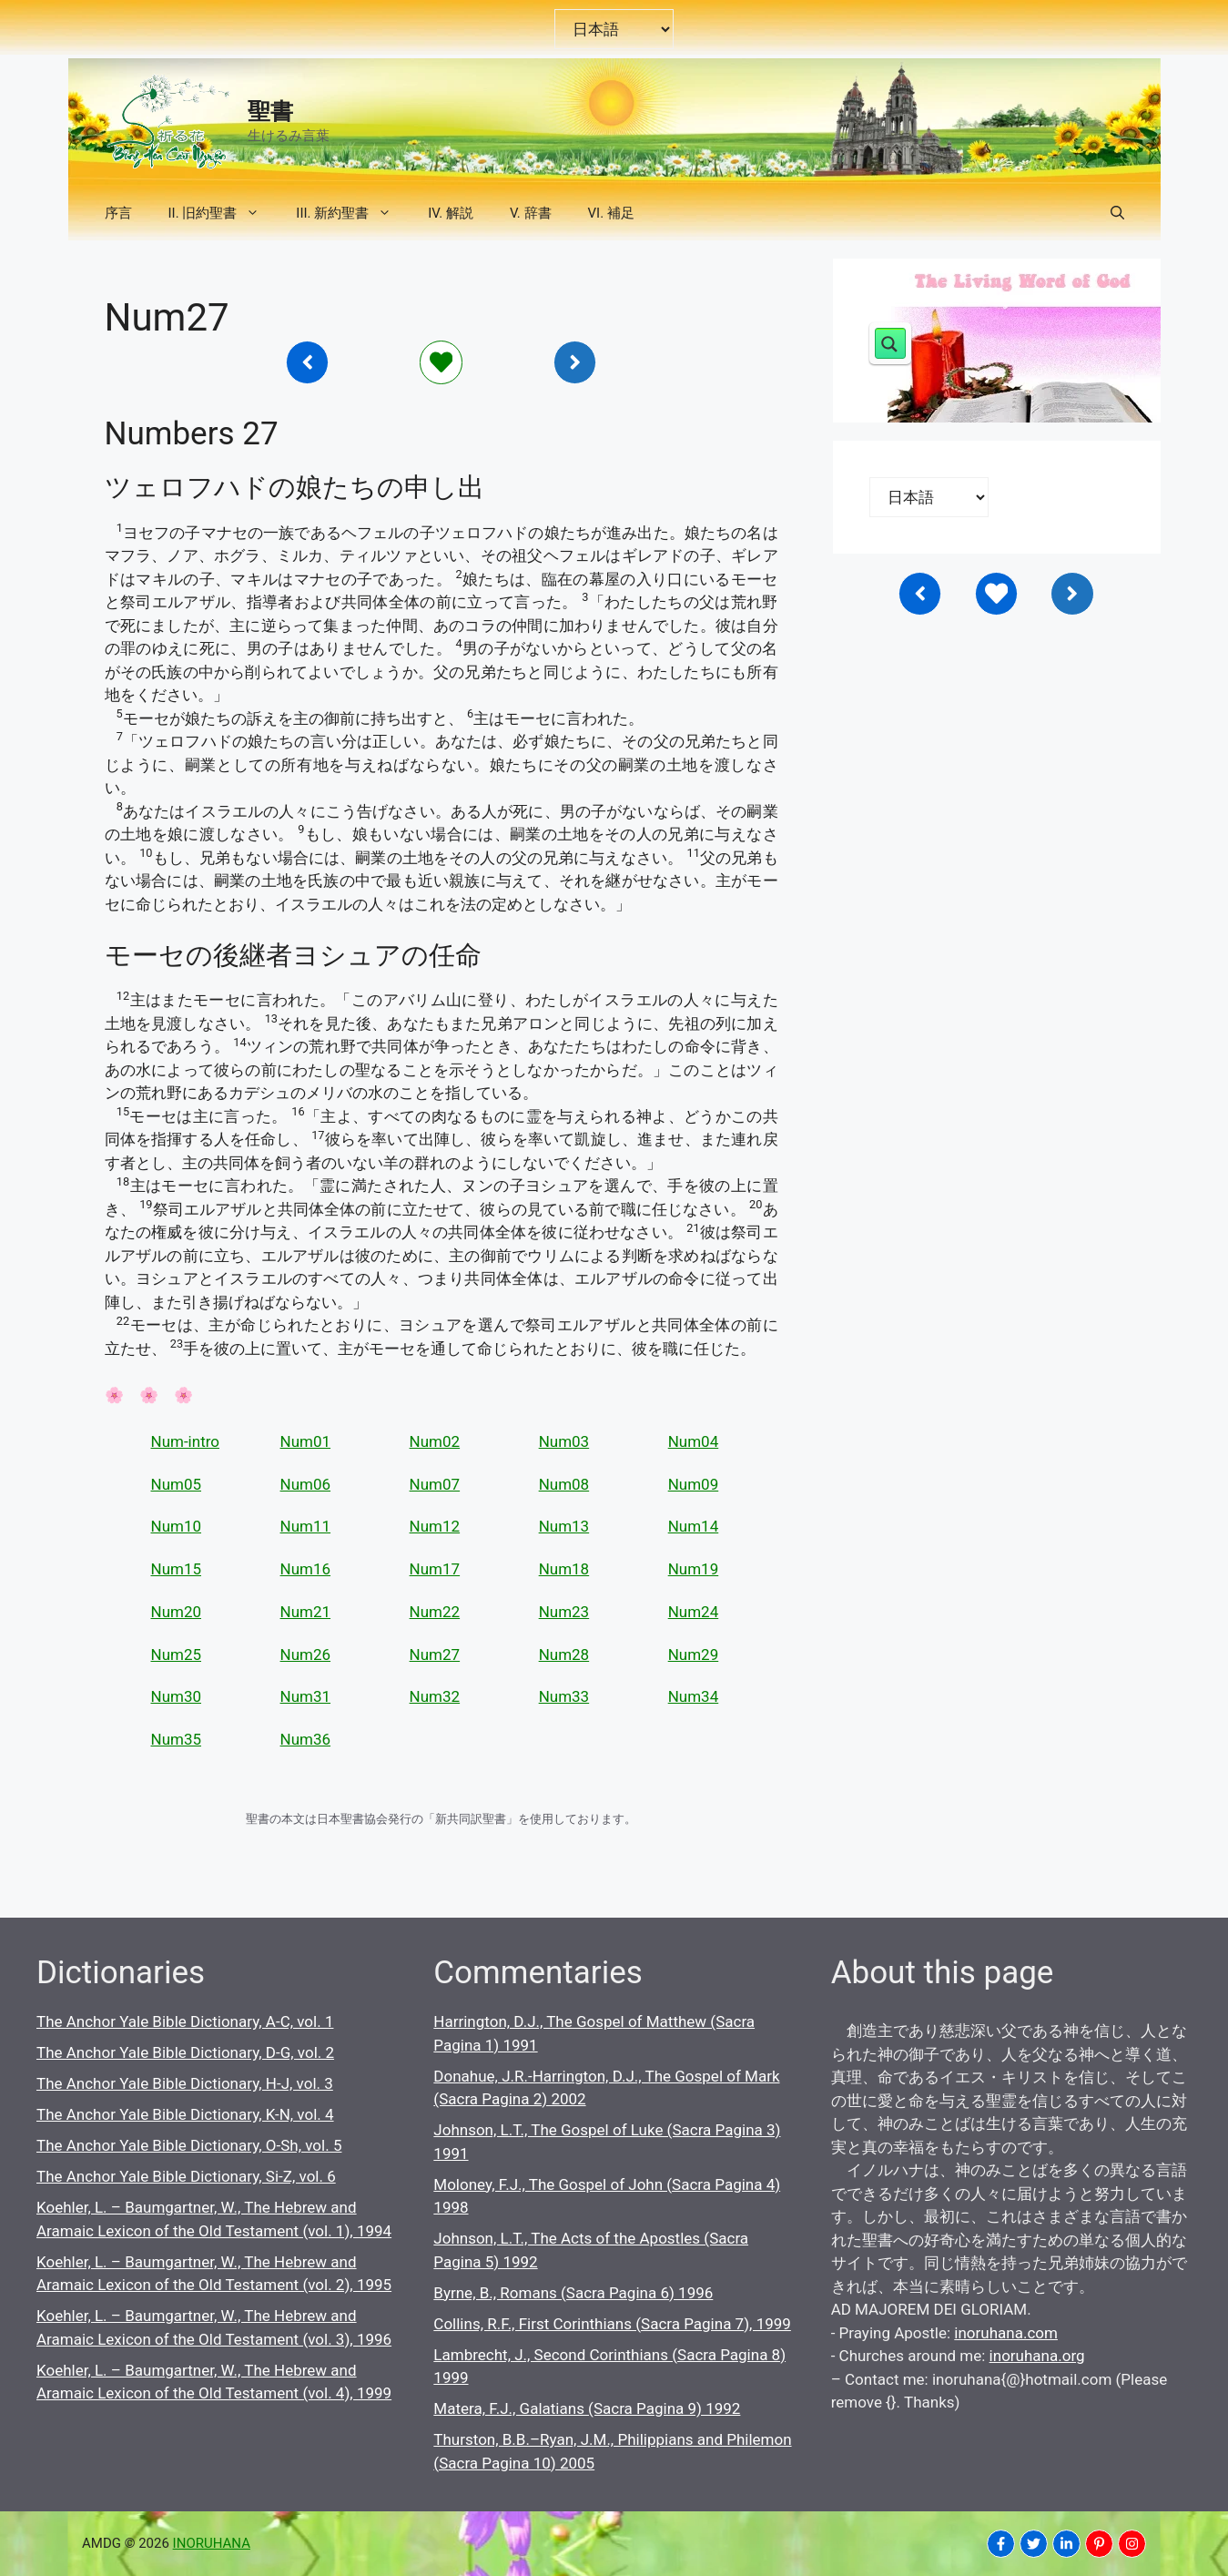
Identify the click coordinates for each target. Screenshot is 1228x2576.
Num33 (564, 1696)
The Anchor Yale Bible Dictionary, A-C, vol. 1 (184, 2021)
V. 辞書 (531, 213)
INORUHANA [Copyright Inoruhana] (211, 2543)
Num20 (176, 1612)
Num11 (305, 1526)
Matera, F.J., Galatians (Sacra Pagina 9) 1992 (586, 2408)
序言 (118, 213)
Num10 (176, 1526)
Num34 (693, 1696)
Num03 (564, 1441)
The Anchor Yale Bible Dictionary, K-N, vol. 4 (185, 2114)
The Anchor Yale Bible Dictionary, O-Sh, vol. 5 (188, 2145)
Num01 (305, 1441)
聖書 (270, 111)
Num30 (176, 1696)
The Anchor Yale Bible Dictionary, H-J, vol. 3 (184, 2083)
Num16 (305, 1569)
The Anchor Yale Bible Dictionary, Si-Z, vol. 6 (186, 2176)
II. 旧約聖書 (223, 213)
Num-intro (185, 1441)
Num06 (305, 1484)
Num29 (693, 1654)
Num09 (693, 1484)
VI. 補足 (611, 213)
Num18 (564, 1569)
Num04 (693, 1441)
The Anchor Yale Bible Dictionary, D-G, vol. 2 (185, 2052)
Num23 (564, 1612)
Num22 (435, 1612)
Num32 (435, 1696)
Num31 (305, 1696)
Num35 (176, 1739)
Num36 (305, 1739)
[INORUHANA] (1001, 2544)
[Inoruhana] (308, 362)
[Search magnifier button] (890, 343)
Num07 (435, 1484)
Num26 (305, 1654)
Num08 (564, 1484)
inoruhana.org (1037, 2356)
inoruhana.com (1006, 2333)
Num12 (435, 1526)
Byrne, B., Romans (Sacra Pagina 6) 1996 (573, 2293)
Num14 (693, 1526)
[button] (1117, 213)
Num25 (176, 1654)
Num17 (435, 1569)
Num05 (176, 1484)
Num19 (693, 1569)
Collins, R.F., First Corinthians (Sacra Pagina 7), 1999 (612, 2324)
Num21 (305, 1612)
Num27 (435, 1654)
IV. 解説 (450, 213)
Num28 (564, 1654)
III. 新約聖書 (353, 213)
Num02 (435, 1441)
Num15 (176, 1569)
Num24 (693, 1612)
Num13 (564, 1526)
